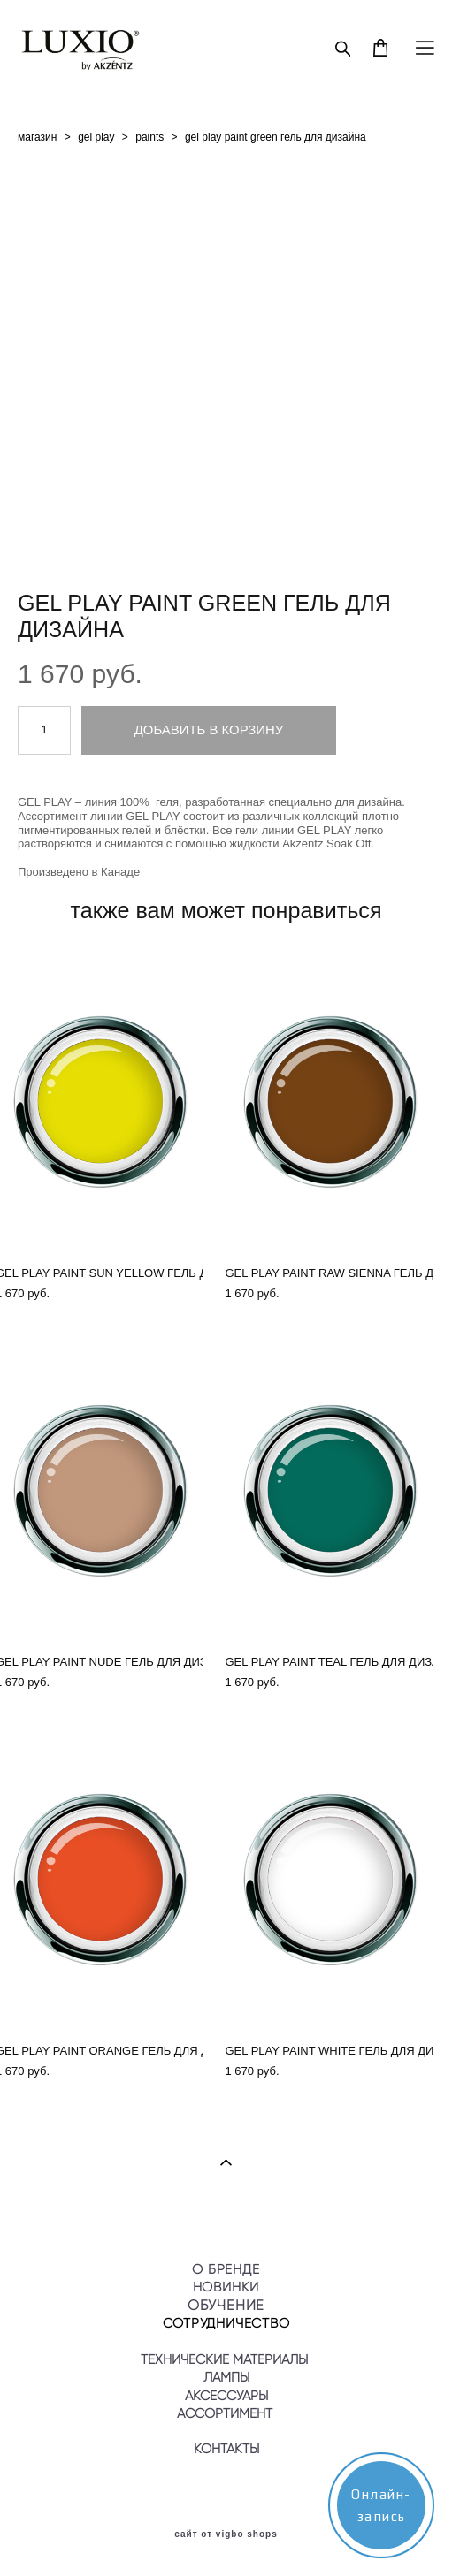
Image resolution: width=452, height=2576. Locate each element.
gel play (96, 137)
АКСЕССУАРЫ (226, 2396)
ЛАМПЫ (226, 2377)
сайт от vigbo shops (226, 2534)
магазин (37, 137)
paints (149, 137)
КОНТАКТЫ (226, 2449)
